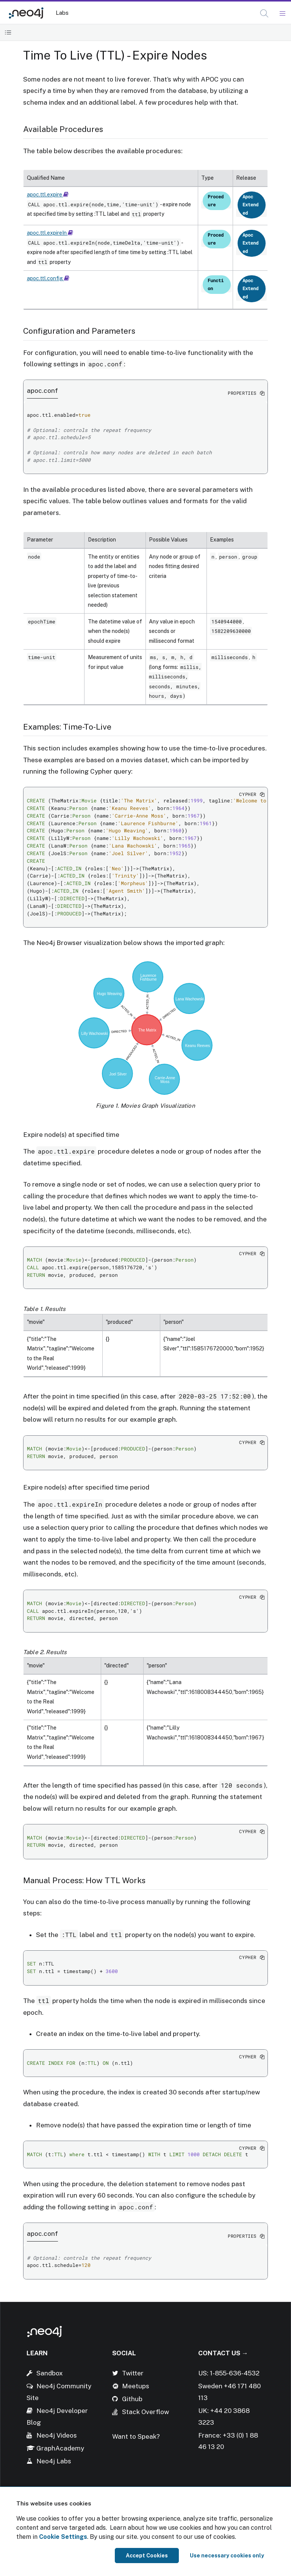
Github (132, 2399)
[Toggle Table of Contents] (8, 32)
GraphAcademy (60, 2448)
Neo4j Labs (53, 2461)
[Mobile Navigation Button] (282, 14)
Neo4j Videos (56, 2435)
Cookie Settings (63, 2536)
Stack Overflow (145, 2412)
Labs (62, 12)
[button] (264, 13)
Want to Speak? (136, 2436)
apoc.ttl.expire (48, 195)
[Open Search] (265, 14)
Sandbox (49, 2373)
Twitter (133, 2373)
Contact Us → (223, 2353)
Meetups (135, 2386)
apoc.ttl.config (48, 278)
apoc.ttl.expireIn (50, 233)
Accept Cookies (147, 2555)
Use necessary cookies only (227, 2555)
